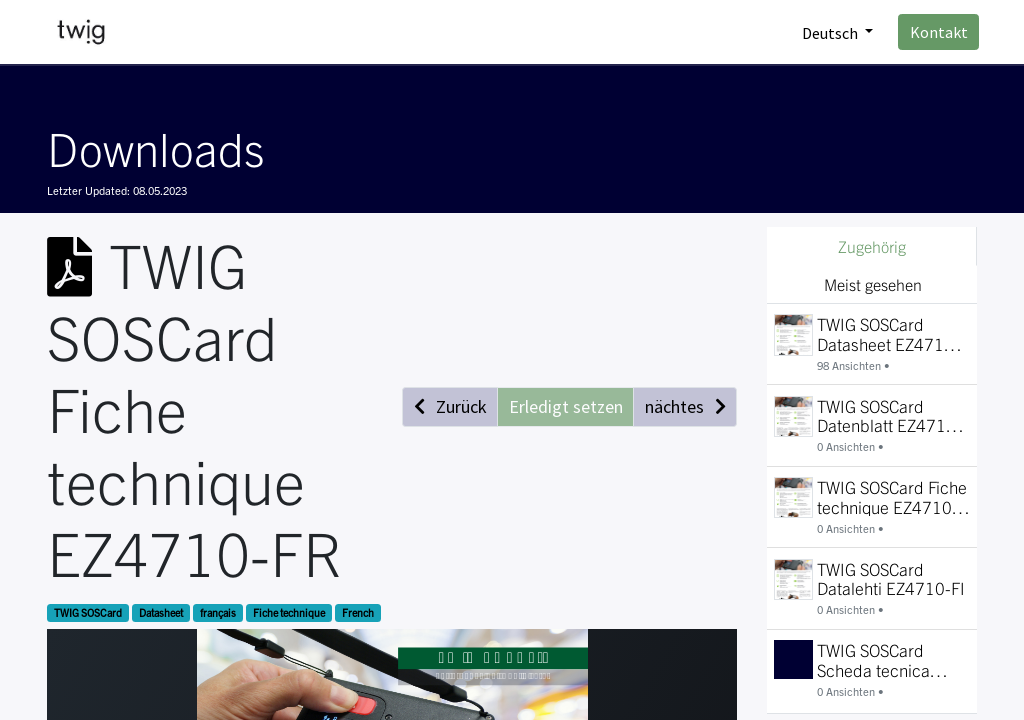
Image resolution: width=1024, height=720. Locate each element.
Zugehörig (872, 246)
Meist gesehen (873, 284)
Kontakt (937, 32)
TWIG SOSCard (88, 612)
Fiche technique (289, 612)
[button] (450, 406)
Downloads (155, 147)
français (218, 612)
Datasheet (161, 612)
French (358, 612)
